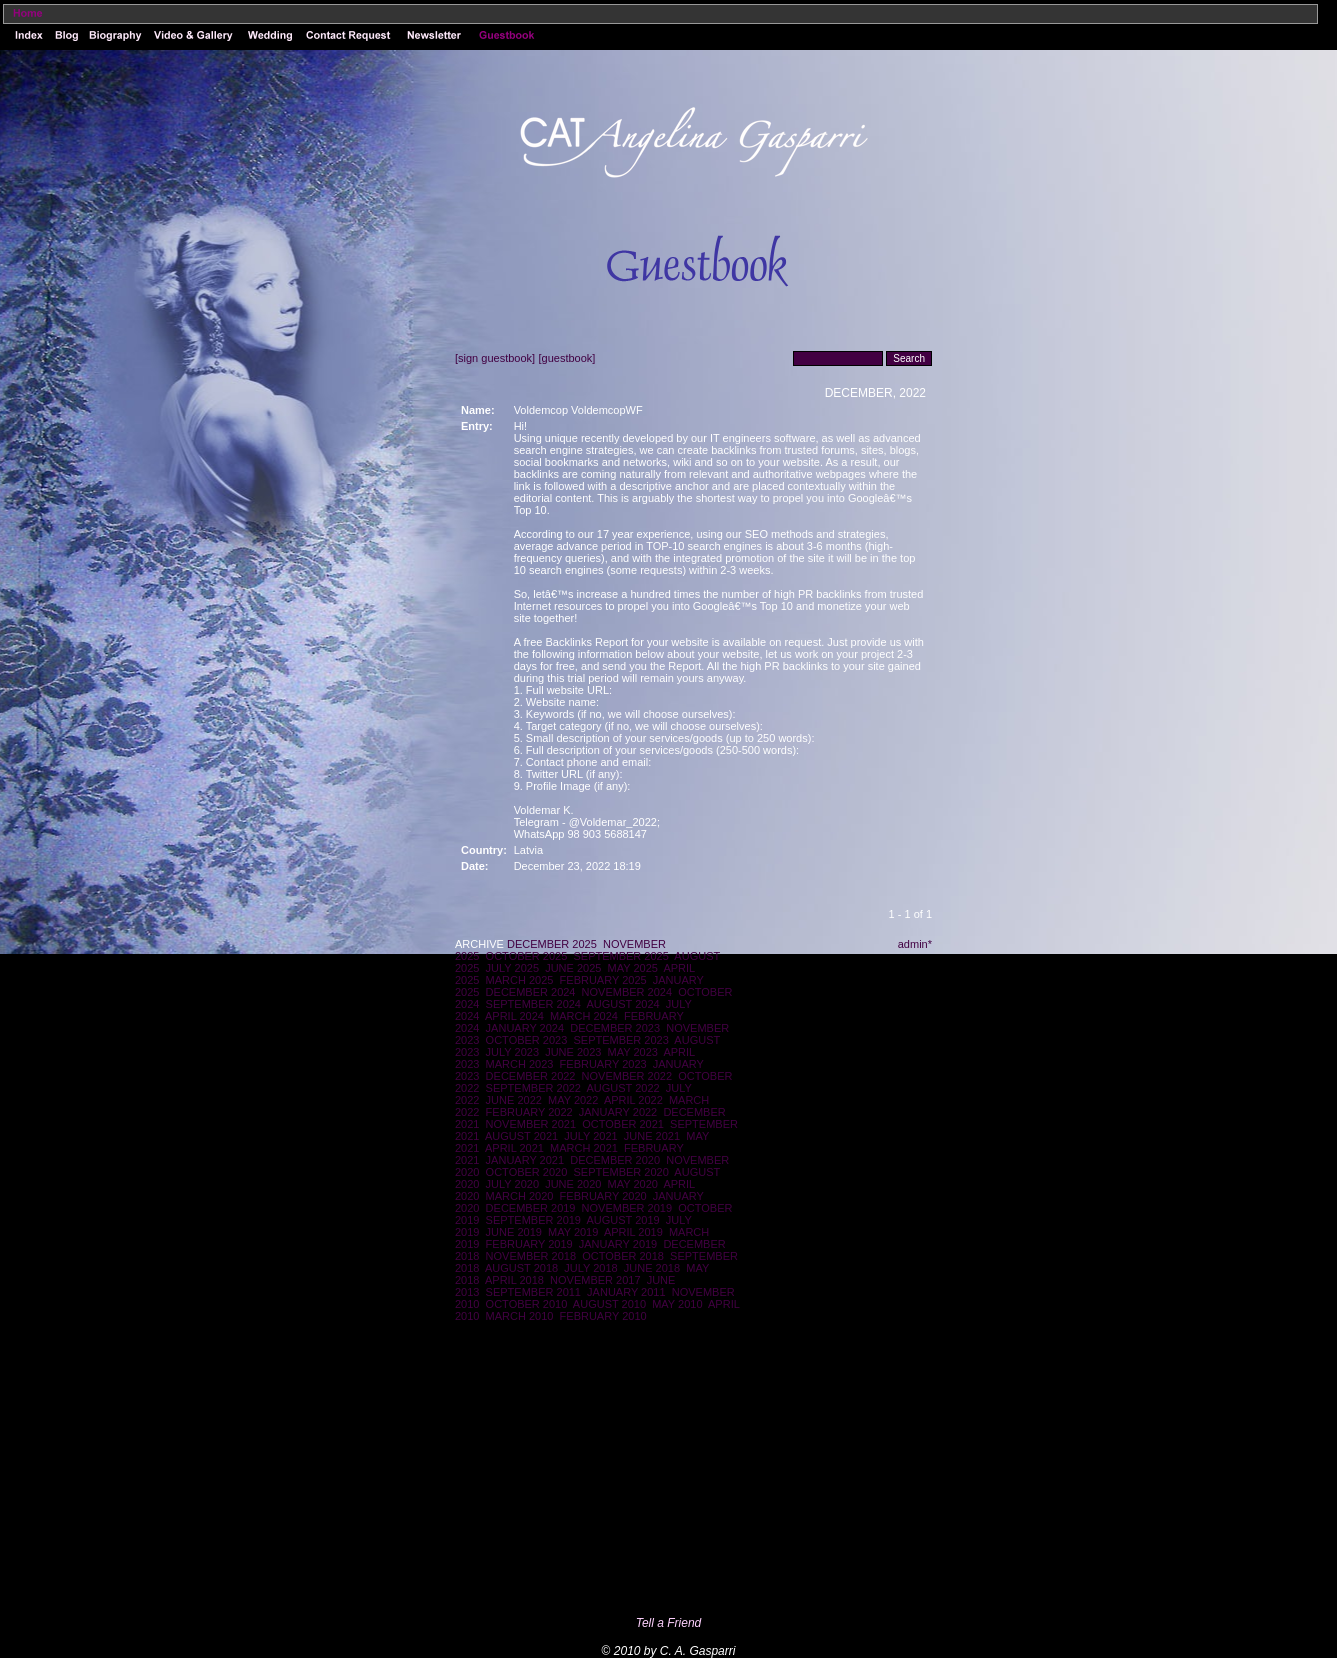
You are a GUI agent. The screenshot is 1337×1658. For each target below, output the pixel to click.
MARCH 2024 (584, 1016)
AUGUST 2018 (521, 1268)
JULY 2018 (590, 1268)
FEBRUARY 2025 (603, 980)
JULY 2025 (512, 968)
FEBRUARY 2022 (529, 1112)
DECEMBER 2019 (531, 1208)
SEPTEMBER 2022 (533, 1088)
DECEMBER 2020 (615, 1160)
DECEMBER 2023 (615, 1028)
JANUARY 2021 (525, 1160)
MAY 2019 (573, 1232)
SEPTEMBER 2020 (620, 1172)
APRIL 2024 (514, 1016)
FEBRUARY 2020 (603, 1196)
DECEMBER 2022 (531, 1076)
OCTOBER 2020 (527, 1172)
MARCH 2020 (520, 1196)
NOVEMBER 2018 (531, 1256)
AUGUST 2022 (623, 1088)
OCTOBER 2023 (527, 1040)
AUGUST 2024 (623, 1004)
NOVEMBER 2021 (531, 1124)
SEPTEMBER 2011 (533, 1292)
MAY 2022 (573, 1100)
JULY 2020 (512, 1184)
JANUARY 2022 (618, 1112)
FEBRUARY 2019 (529, 1244)
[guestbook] (566, 358)
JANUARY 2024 (525, 1028)
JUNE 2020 (573, 1184)
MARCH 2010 (520, 1316)
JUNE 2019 (514, 1232)
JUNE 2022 (514, 1100)
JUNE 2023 (573, 1052)
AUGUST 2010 (609, 1304)
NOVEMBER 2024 (627, 992)
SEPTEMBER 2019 (533, 1220)
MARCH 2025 (520, 980)
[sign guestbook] (495, 358)
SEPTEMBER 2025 (620, 956)
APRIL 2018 (514, 1280)
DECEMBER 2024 (531, 992)
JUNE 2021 (652, 1136)
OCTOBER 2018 (623, 1256)
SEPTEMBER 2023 (620, 1040)
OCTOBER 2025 (527, 956)
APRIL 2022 (633, 1100)
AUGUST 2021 (521, 1136)
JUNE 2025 (573, 968)
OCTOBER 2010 (527, 1304)
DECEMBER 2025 (552, 944)
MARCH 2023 (520, 1064)
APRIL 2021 (514, 1148)
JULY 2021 (590, 1136)
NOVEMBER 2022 (627, 1076)
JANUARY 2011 (626, 1292)
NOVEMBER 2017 (595, 1280)
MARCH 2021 (584, 1148)
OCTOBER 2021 (623, 1124)
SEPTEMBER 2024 (533, 1004)
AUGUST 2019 (623, 1220)
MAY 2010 (677, 1304)
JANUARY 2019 (618, 1244)
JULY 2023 (512, 1052)
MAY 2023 (633, 1052)
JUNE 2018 (652, 1268)
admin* (915, 944)
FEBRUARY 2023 (603, 1064)
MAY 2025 (633, 968)
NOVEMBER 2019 (627, 1208)
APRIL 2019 (633, 1232)
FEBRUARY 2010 (603, 1316)
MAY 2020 (633, 1184)
